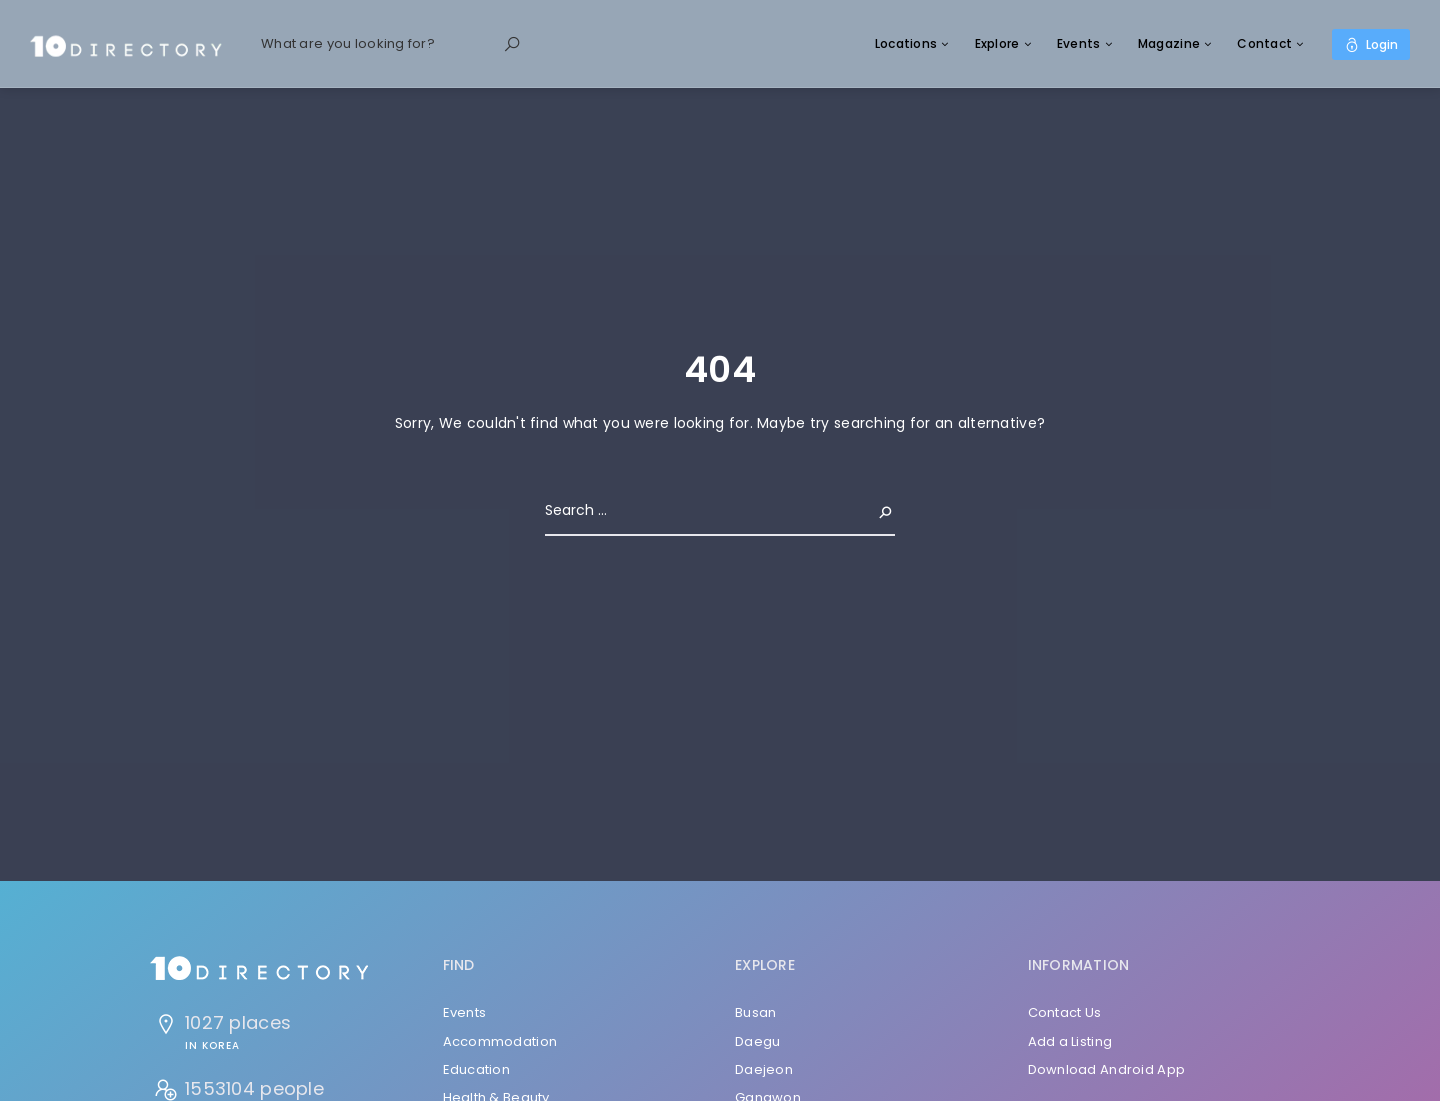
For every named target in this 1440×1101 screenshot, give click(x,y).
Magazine (1169, 43)
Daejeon (764, 1069)
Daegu (757, 1041)
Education (477, 1069)
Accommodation (500, 1041)
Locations (906, 43)
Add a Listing (1070, 1041)
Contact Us (1065, 1012)
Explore (997, 43)
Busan (755, 1012)
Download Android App (1107, 1069)
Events (1079, 43)
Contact (1264, 43)
